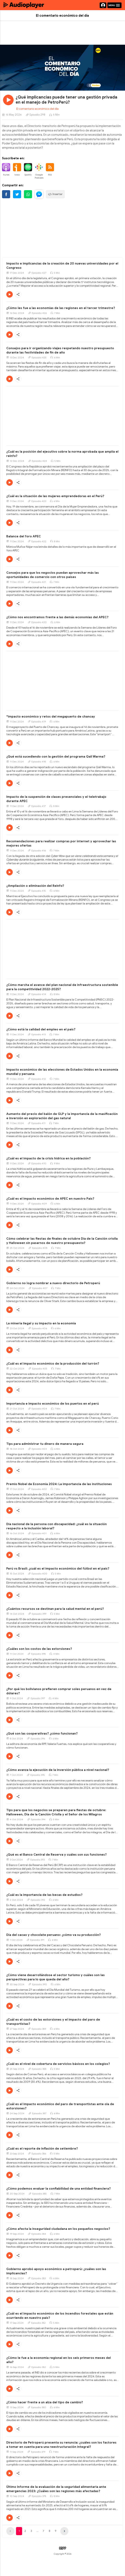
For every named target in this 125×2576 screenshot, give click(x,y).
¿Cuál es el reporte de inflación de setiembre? (42, 2148)
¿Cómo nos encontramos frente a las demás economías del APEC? (57, 617)
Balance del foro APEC (23, 536)
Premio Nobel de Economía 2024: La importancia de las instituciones (59, 1484)
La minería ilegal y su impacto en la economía (41, 1323)
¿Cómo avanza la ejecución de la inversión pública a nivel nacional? (57, 1770)
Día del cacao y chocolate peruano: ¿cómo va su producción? (53, 1935)
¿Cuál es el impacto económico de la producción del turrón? (52, 1363)
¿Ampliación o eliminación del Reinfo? (35, 886)
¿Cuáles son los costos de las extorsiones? (39, 1649)
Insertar (55, 194)
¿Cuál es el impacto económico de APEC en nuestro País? (50, 1198)
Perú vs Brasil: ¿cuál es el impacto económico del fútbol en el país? (57, 1568)
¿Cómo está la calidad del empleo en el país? (40, 1029)
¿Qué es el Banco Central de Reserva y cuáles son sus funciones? (56, 1854)
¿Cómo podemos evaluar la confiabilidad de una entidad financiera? (58, 2188)
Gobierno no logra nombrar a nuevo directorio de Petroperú (53, 1283)
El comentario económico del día (37, 109)
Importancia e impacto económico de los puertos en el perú (52, 1403)
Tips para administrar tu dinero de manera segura (44, 1444)
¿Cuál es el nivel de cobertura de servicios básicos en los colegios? (58, 2064)
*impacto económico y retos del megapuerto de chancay (50, 716)
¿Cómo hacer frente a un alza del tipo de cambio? (44, 2402)
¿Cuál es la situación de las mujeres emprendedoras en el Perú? (55, 496)
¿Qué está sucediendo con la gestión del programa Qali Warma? (55, 756)
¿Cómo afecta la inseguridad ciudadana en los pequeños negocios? (58, 2229)
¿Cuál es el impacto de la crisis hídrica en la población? (48, 1158)
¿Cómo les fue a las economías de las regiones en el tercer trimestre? (60, 308)
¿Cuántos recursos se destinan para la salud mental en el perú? (55, 1609)
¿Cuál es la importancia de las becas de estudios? (44, 1895)
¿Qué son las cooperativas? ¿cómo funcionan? (42, 1733)
